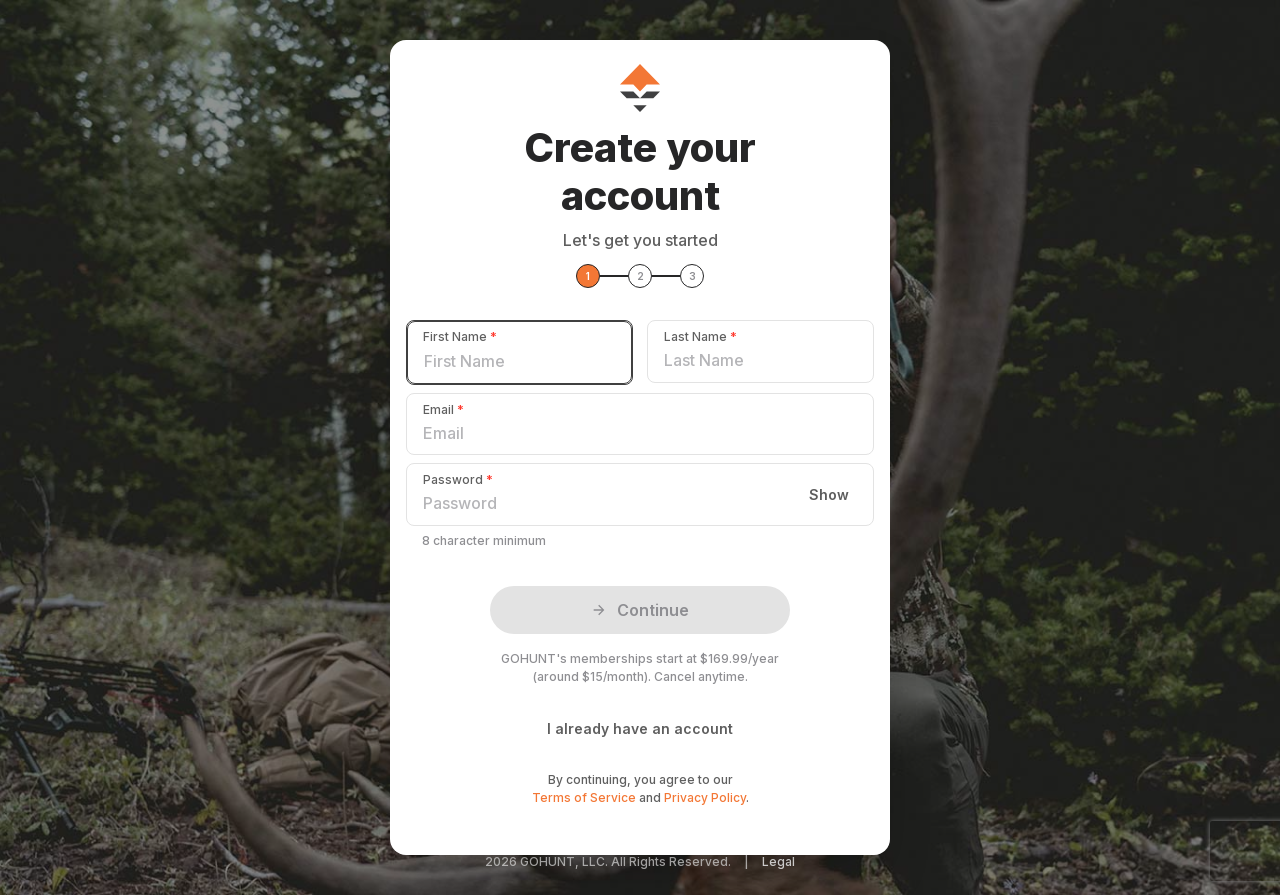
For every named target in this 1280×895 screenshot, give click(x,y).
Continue (640, 610)
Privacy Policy (705, 797)
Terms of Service (584, 797)
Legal (778, 861)
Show (829, 494)
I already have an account (640, 728)
